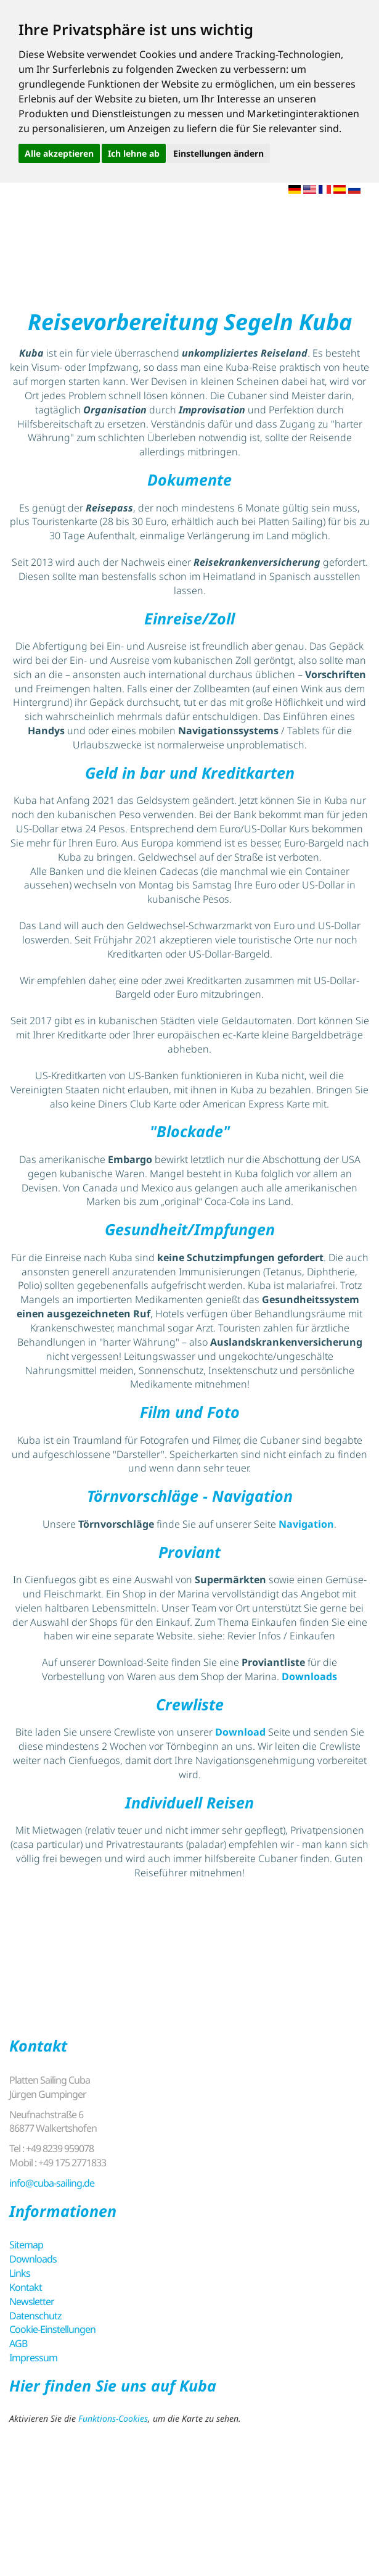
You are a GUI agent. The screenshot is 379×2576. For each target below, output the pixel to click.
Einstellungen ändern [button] (218, 153)
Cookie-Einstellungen (52, 2329)
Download (240, 1732)
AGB (18, 2343)
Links (19, 2273)
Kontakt (25, 2287)
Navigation (306, 1524)
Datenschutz (35, 2315)
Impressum (33, 2357)
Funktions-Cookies (113, 2418)
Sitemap (26, 2244)
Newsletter (31, 2301)
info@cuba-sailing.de (51, 2183)
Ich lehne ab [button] (134, 153)
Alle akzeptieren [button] (59, 153)
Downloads (309, 1676)
